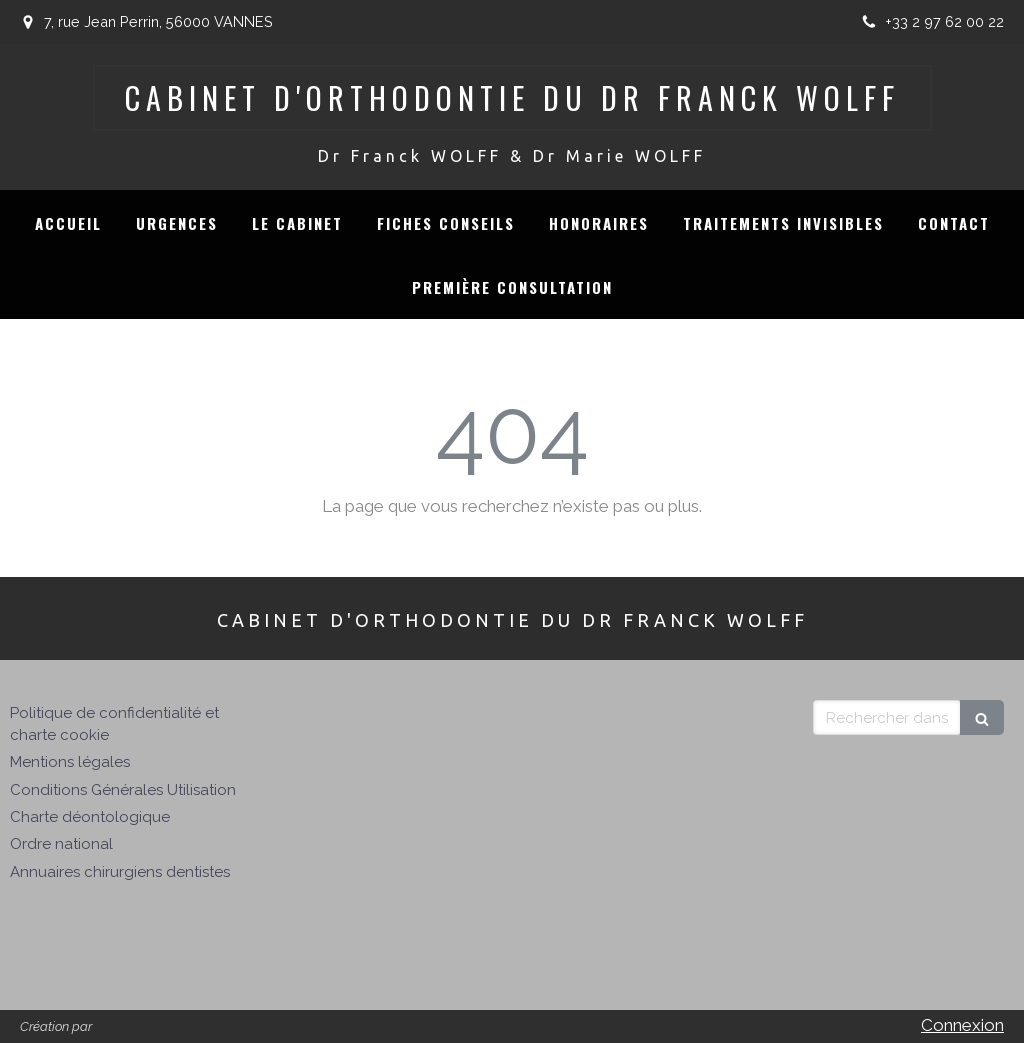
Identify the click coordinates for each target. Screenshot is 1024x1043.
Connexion (962, 1025)
